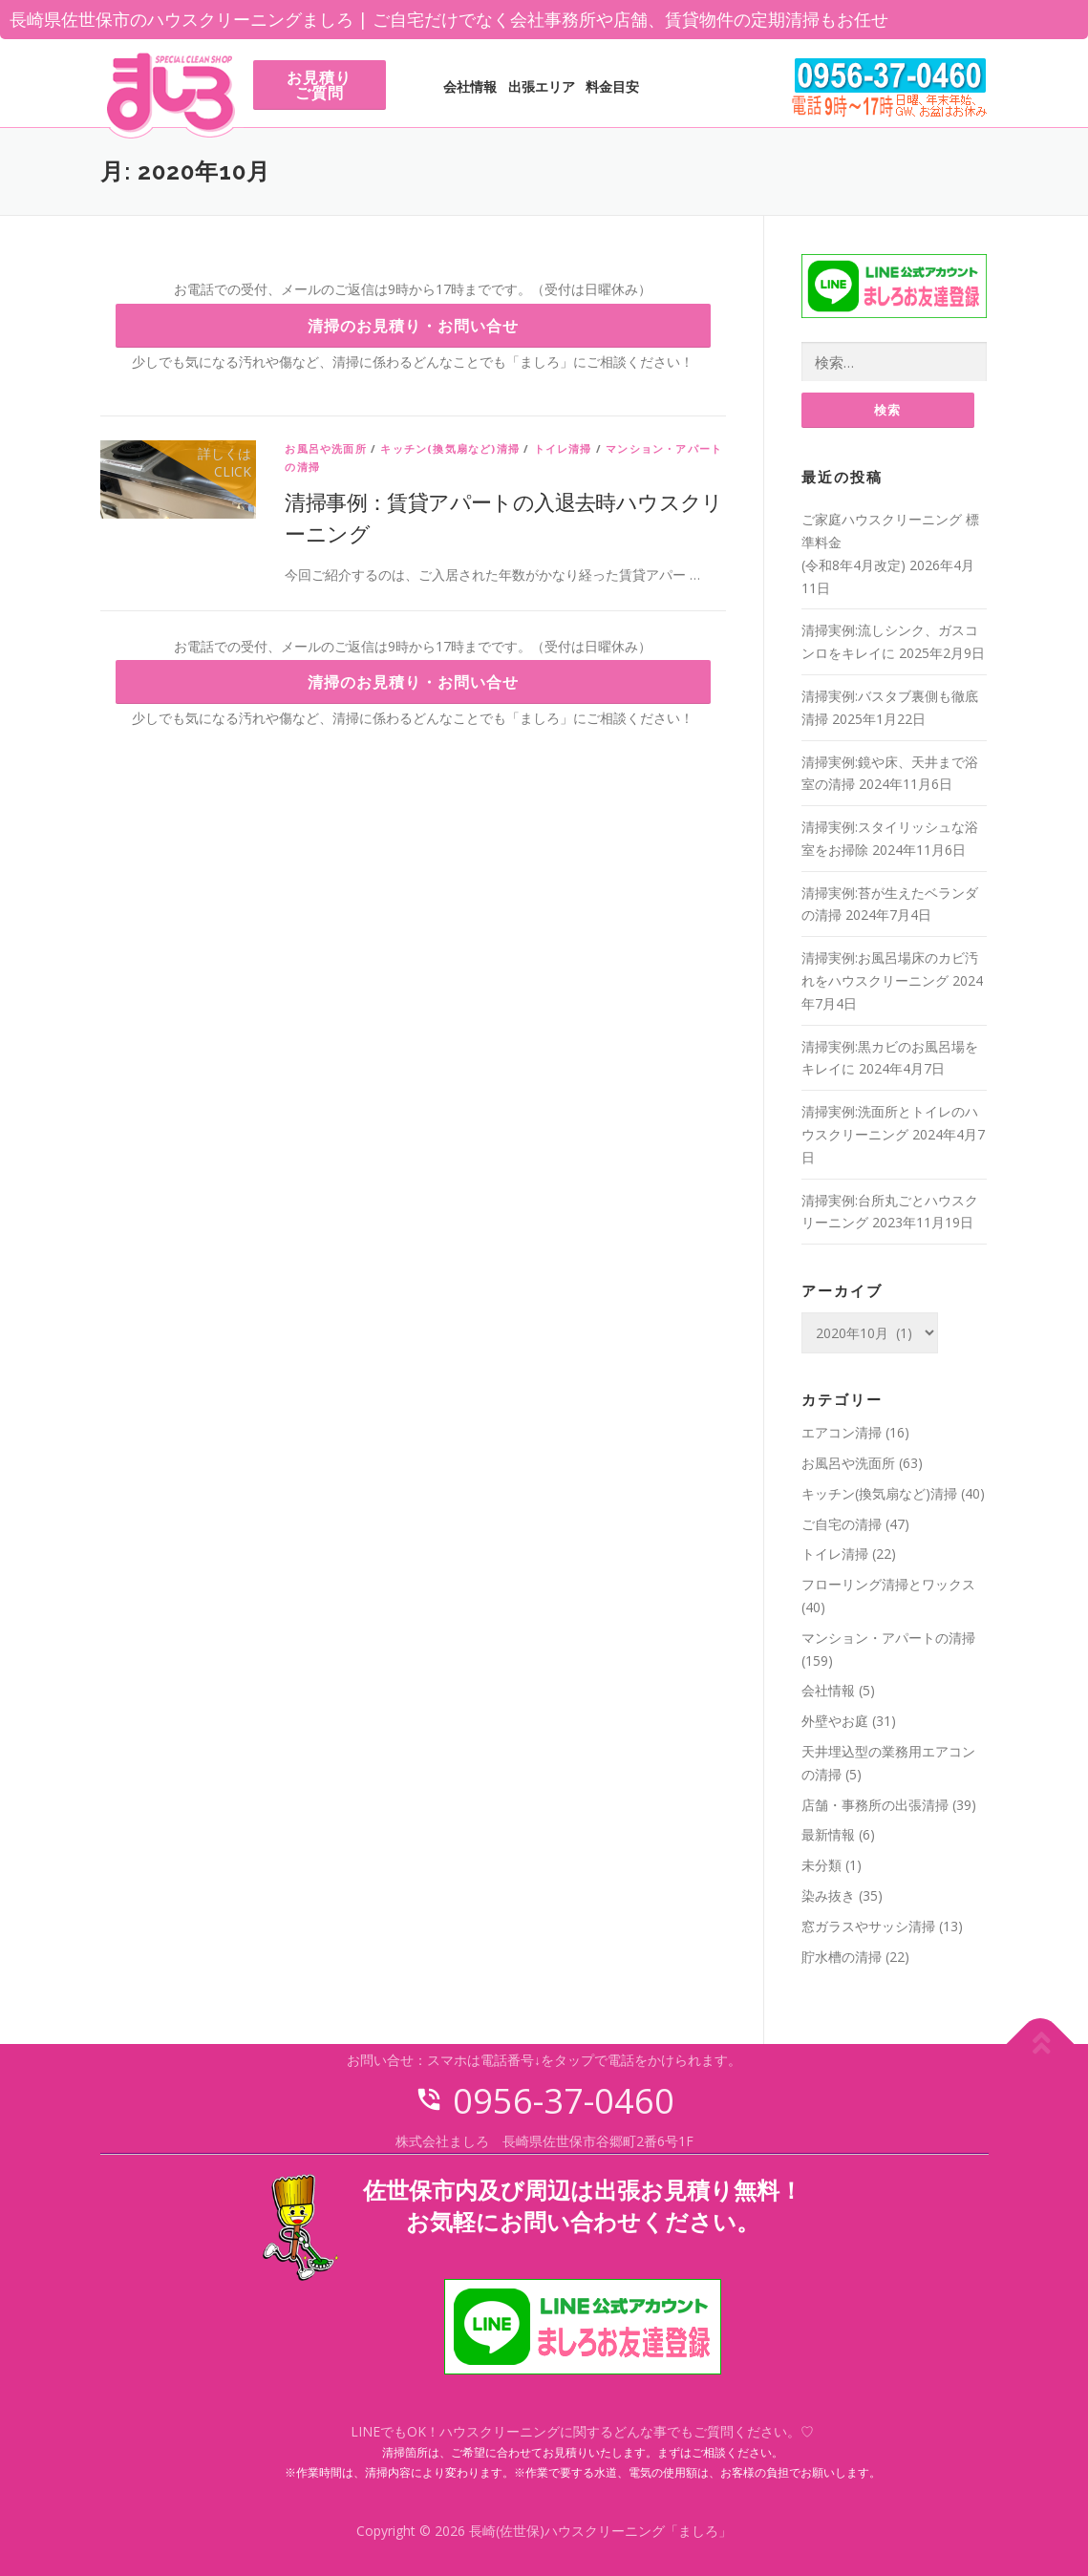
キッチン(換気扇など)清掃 (450, 448)
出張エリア (541, 86)
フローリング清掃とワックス (888, 1585)
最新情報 (828, 1835)
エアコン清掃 (841, 1433)
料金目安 (612, 86)
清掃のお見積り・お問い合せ (413, 325)
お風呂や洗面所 (325, 448)
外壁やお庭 (834, 1722)
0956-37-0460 (544, 2101)
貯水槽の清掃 (841, 1957)
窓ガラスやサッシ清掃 (868, 1927)
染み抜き (828, 1896)
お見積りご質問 (319, 85)
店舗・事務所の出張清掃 (875, 1805)
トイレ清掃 (563, 448)
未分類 (821, 1866)
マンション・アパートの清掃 (888, 1638)
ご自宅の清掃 (841, 1524)
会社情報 (470, 86)
